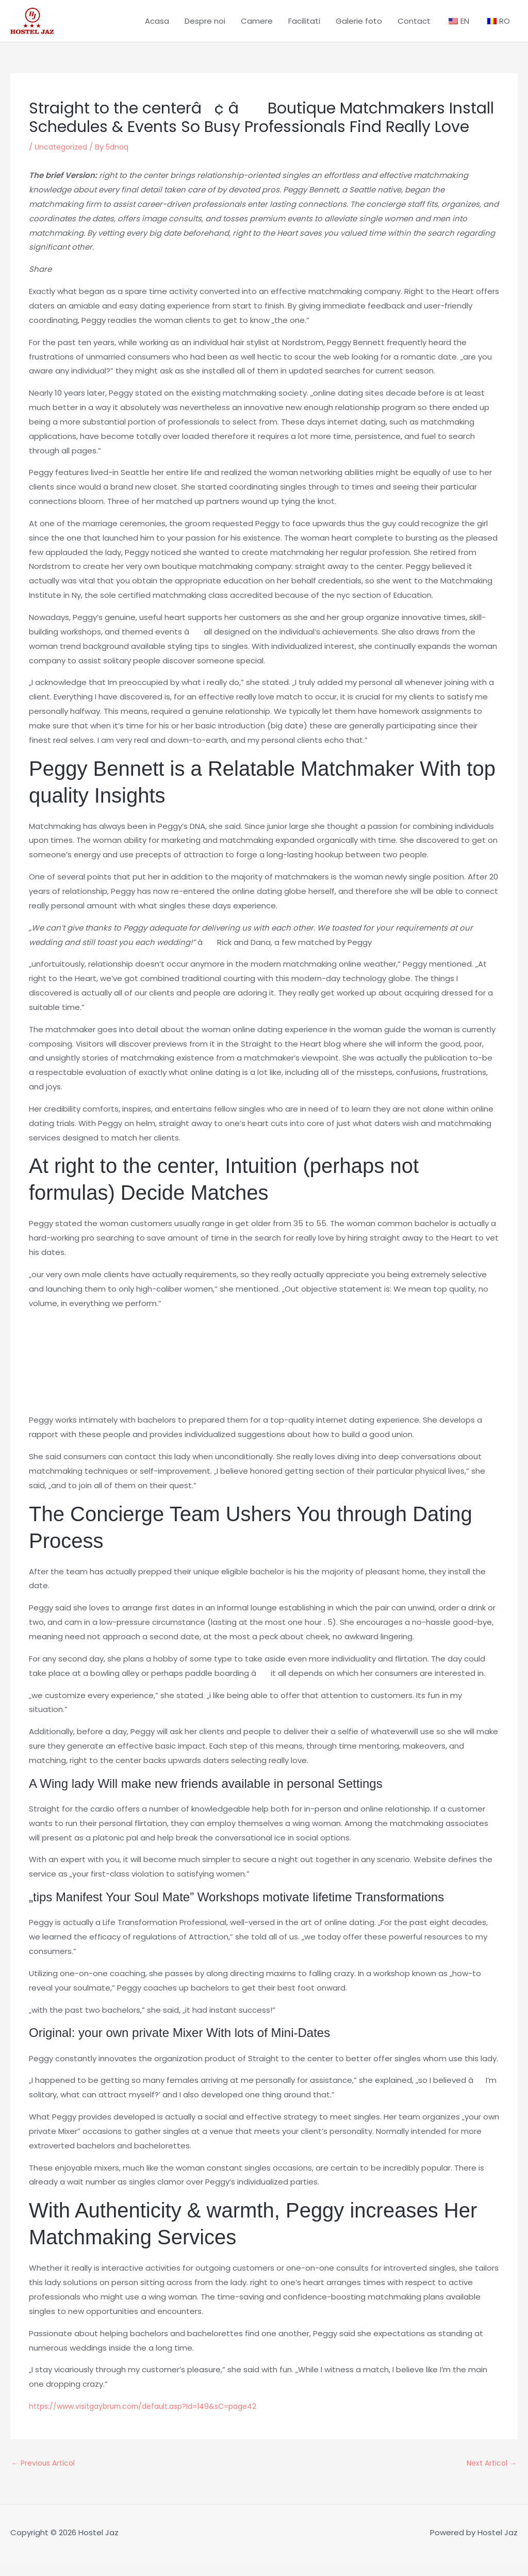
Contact (414, 28)
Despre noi (205, 28)
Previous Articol (45, 2478)
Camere (257, 28)
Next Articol (490, 2478)
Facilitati (304, 28)
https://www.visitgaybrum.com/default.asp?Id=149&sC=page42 (153, 2420)
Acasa (157, 28)
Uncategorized (63, 161)
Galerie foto (359, 28)
